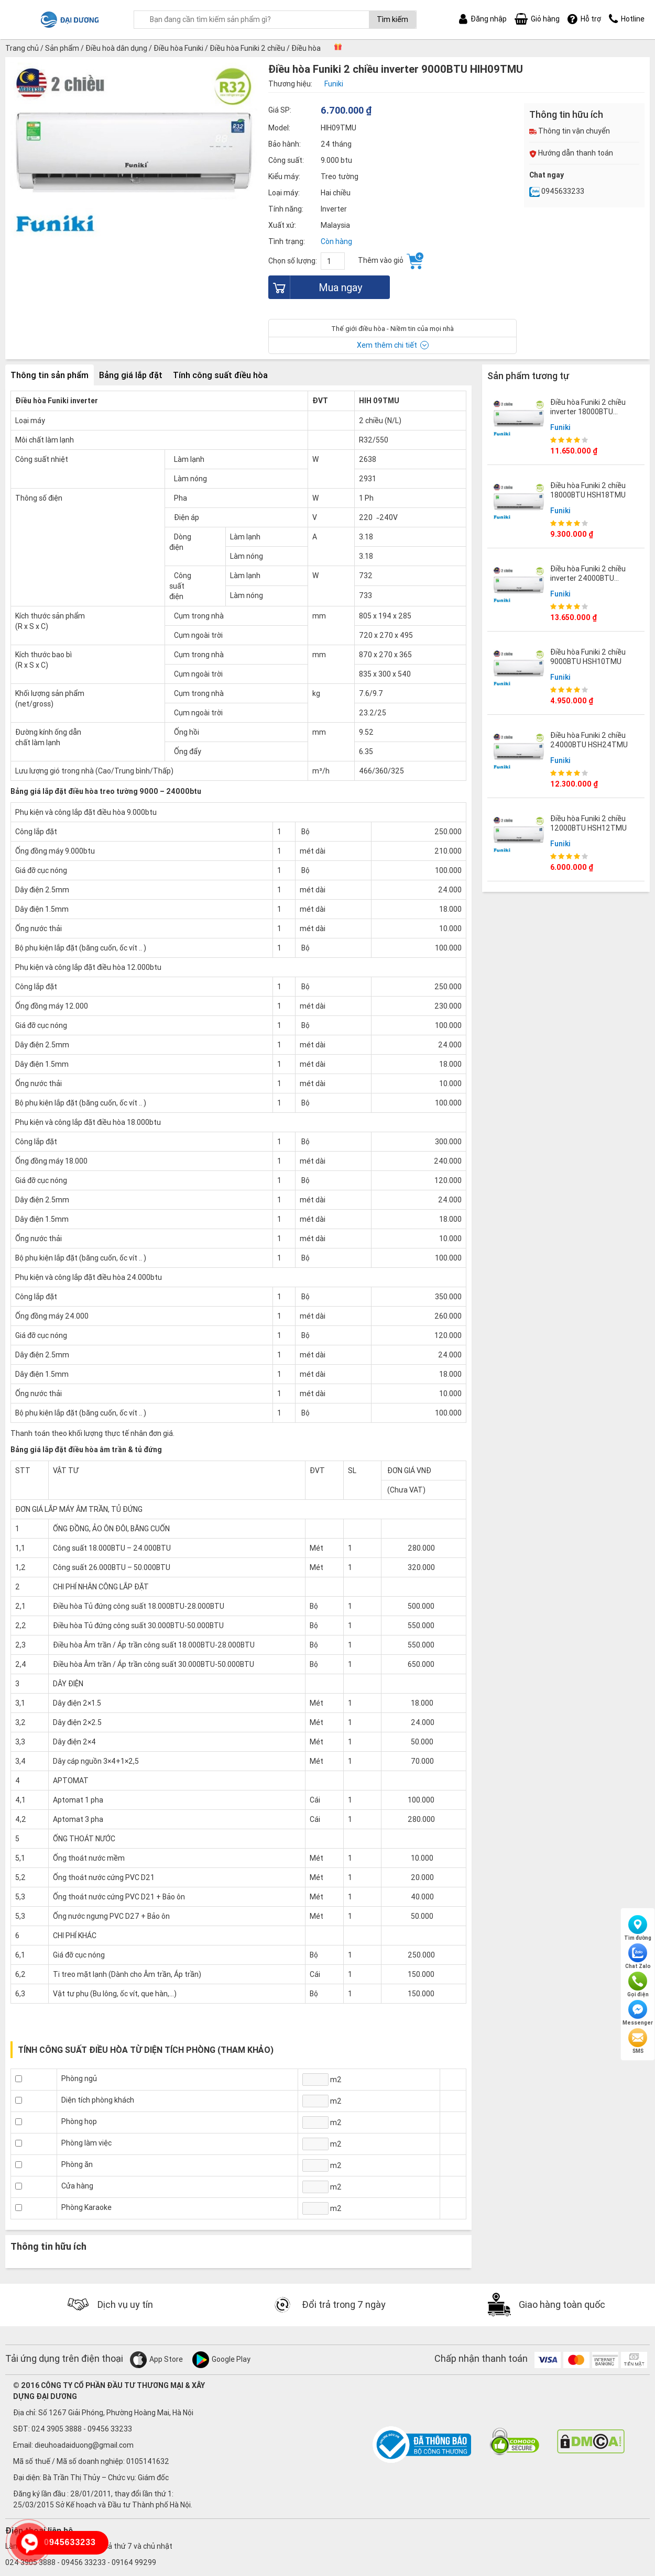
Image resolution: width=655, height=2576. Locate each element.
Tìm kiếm (392, 19)
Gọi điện (638, 1985)
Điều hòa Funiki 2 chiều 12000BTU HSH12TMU (588, 823)
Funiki (560, 427)
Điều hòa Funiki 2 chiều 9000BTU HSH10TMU (588, 656)
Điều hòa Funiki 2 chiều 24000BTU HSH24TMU (589, 740)
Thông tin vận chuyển (569, 131)
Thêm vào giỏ (390, 260)
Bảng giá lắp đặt (130, 375)
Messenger (638, 2013)
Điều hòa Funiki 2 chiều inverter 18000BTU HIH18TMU (588, 411)
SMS (637, 2041)
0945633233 (556, 191)
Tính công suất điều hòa (220, 375)
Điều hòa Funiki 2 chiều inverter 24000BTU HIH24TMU (588, 578)
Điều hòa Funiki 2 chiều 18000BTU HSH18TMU (588, 490)
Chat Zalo (638, 1956)
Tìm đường (637, 1928)
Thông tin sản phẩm (49, 375)
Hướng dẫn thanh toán (571, 153)
